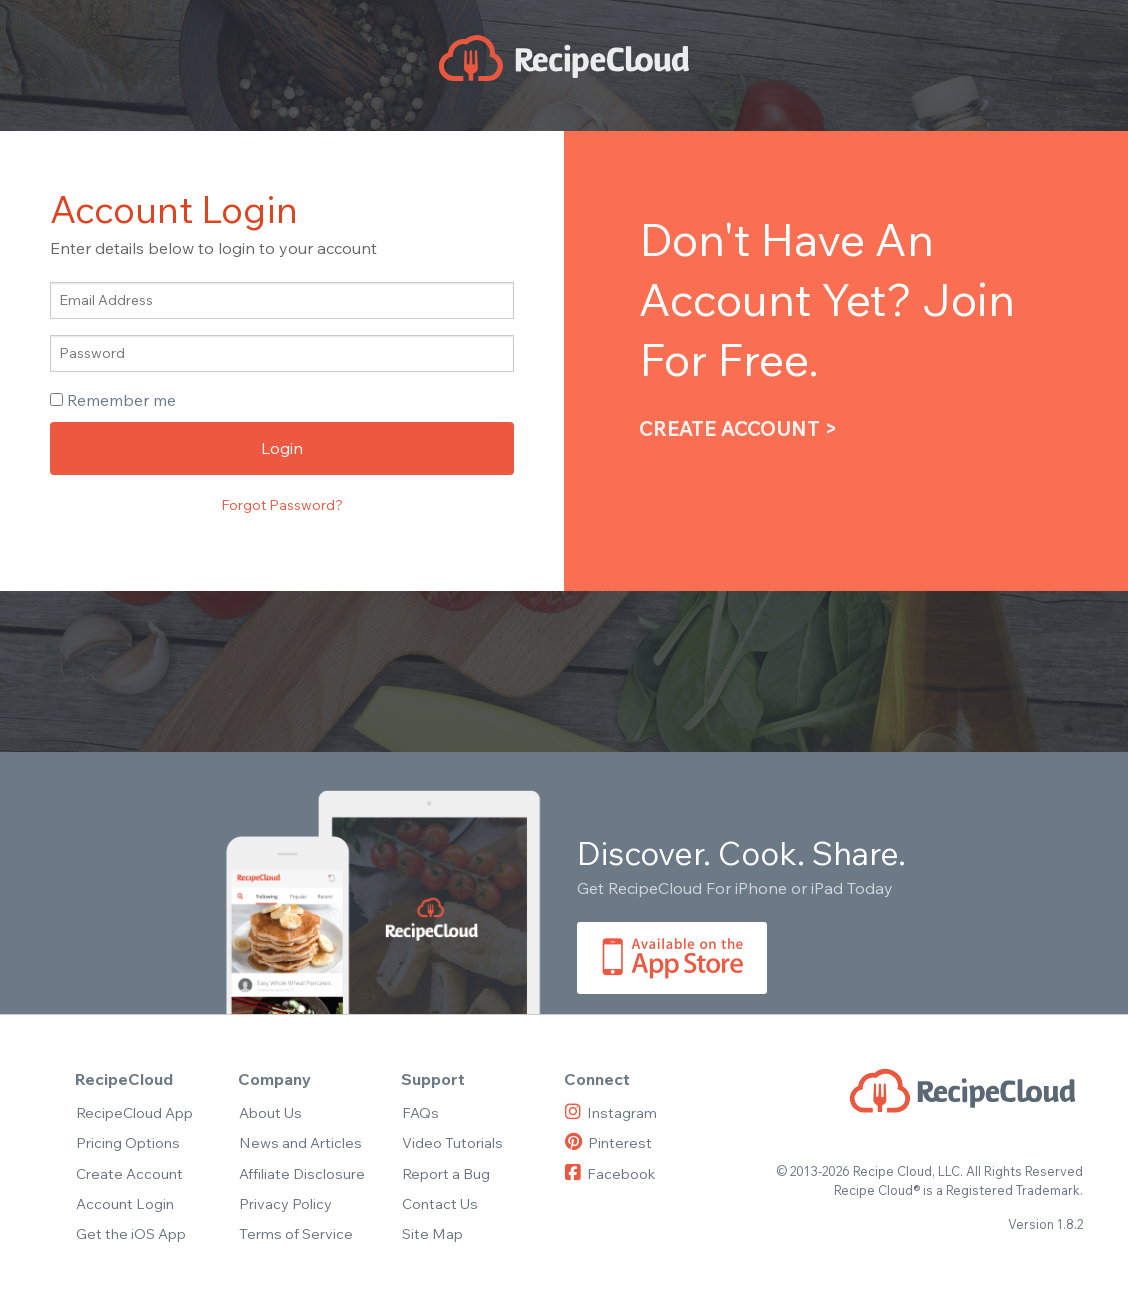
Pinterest (608, 1142)
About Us (270, 1112)
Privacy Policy (285, 1203)
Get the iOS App (131, 1233)
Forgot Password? (282, 505)
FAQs (420, 1112)
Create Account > (738, 428)
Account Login (125, 1203)
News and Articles (300, 1142)
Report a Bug (446, 1173)
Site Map (432, 1233)
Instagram (611, 1112)
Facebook (610, 1173)
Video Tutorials (452, 1142)
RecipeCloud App (134, 1112)
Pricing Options (128, 1142)
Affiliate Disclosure (302, 1173)
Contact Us (440, 1203)
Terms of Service (296, 1233)
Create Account (129, 1173)
